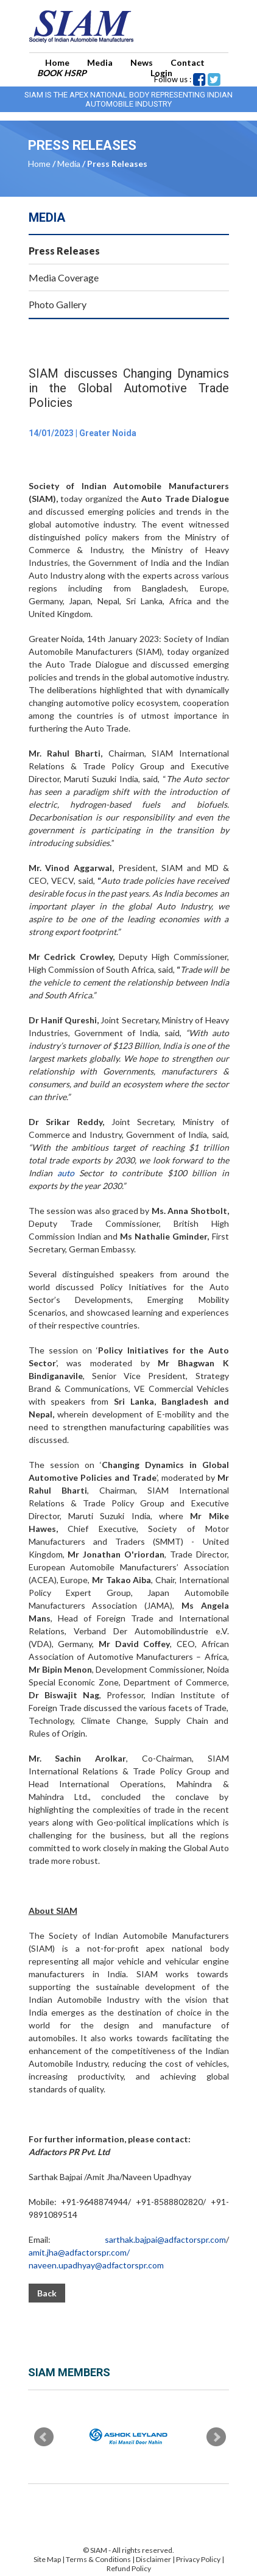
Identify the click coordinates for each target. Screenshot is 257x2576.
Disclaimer (153, 2559)
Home (57, 62)
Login (161, 73)
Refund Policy (129, 2568)
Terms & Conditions (99, 2559)
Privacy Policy (198, 2559)
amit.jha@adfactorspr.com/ (79, 2252)
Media (100, 62)
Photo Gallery (57, 304)
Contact (188, 62)
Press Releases (64, 250)
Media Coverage (64, 277)
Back (47, 2293)
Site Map (47, 2559)
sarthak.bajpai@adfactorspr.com (165, 2239)
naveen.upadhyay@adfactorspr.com (96, 2265)
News (141, 62)
